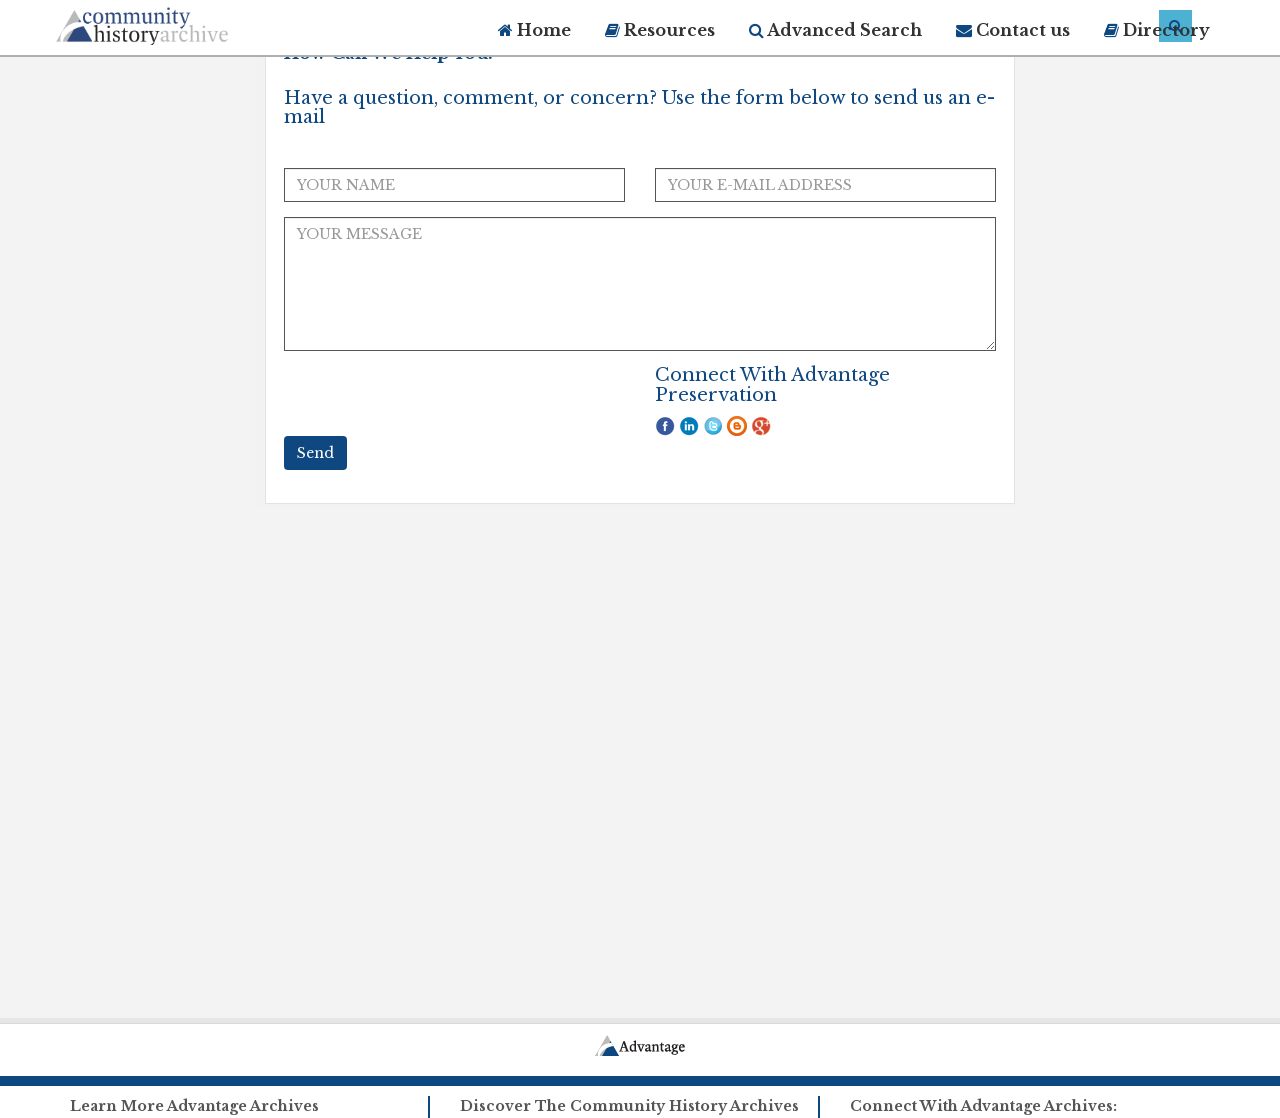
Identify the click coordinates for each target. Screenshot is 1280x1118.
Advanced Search (835, 30)
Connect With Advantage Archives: (983, 1106)
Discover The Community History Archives (629, 1106)
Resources (660, 30)
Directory (1157, 30)
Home (534, 30)
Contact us (1013, 30)
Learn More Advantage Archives (194, 1106)
